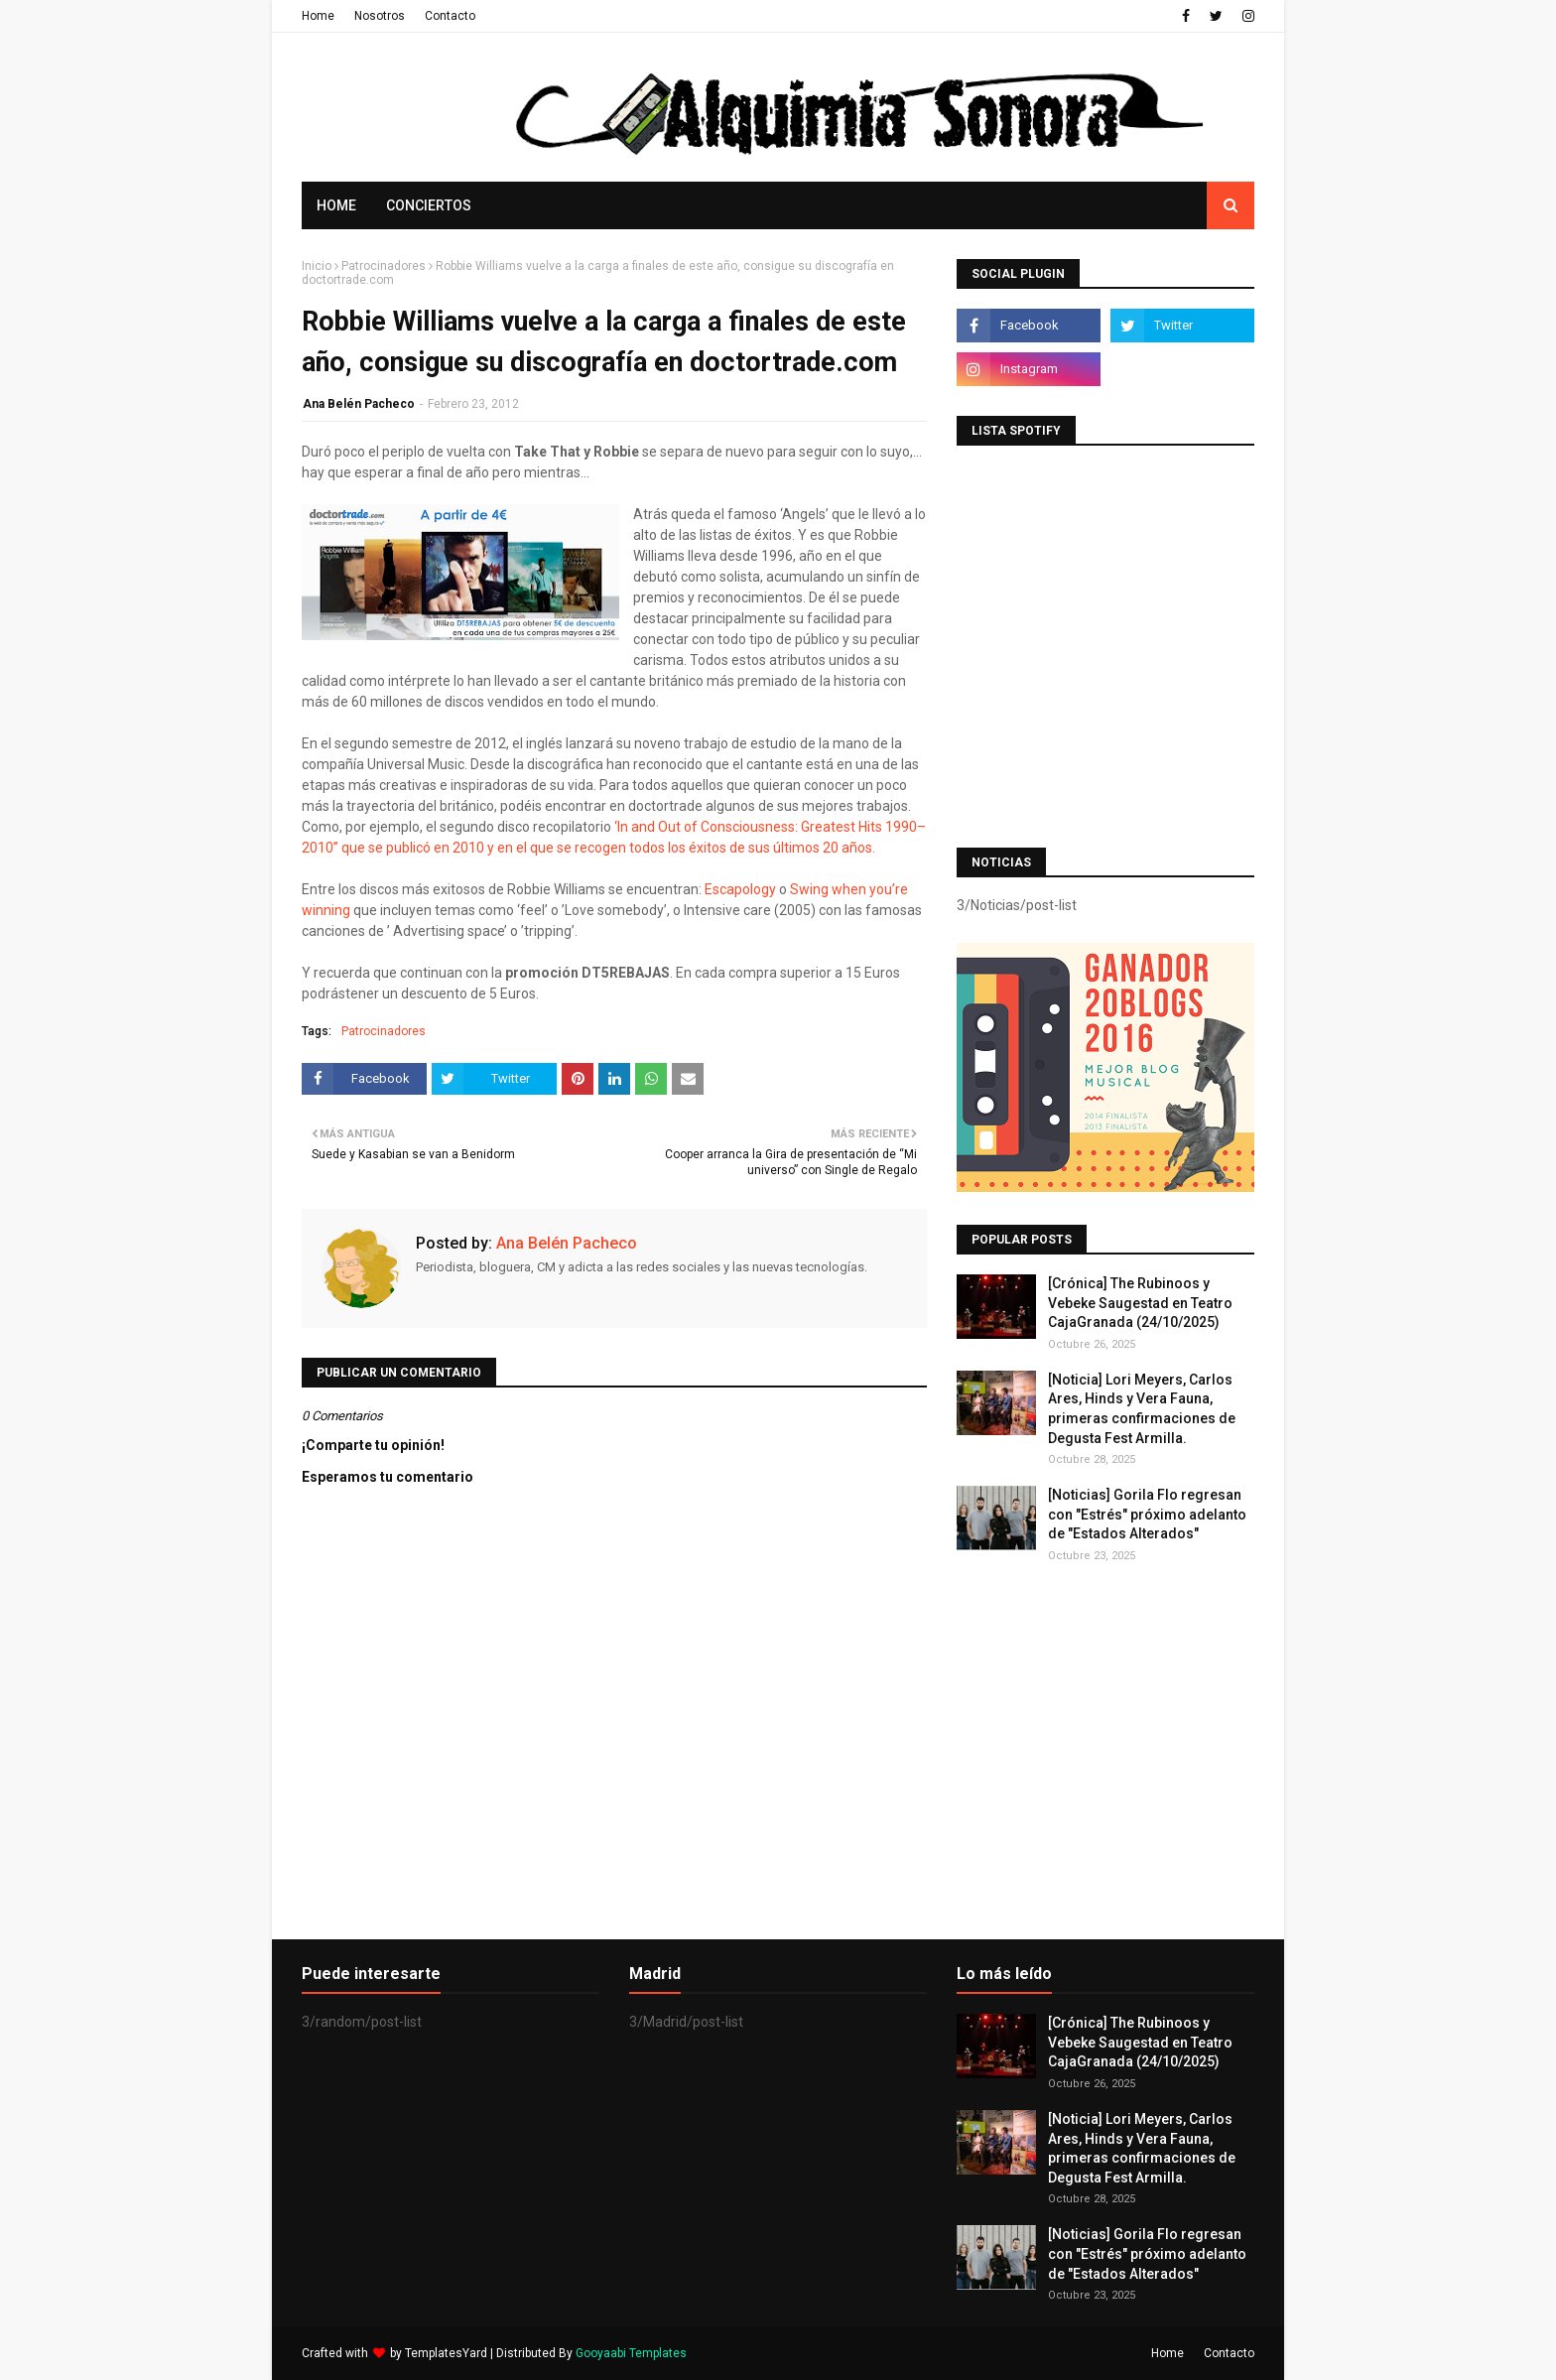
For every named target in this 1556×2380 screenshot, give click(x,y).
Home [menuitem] (336, 205)
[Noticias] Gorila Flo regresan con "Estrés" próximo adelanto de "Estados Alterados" (1147, 1514)
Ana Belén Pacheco (359, 404)
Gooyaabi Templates (631, 2353)
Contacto (450, 16)
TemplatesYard (446, 2353)
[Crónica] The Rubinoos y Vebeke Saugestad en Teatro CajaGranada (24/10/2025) (1140, 1302)
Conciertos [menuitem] (428, 205)
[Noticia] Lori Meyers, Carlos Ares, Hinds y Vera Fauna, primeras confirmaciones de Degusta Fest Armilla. (1141, 1409)
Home (318, 16)
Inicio (316, 266)
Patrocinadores (383, 266)
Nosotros (379, 16)
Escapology (742, 889)
